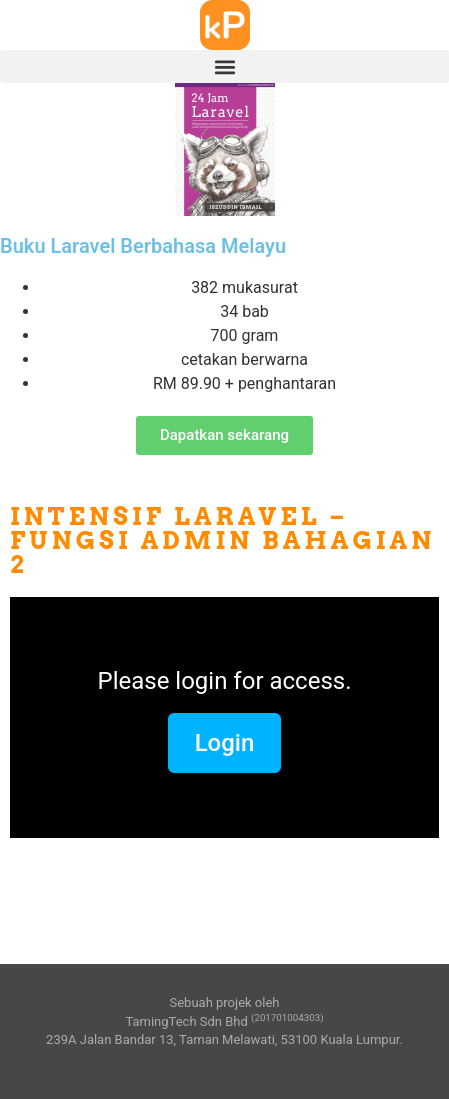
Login (225, 743)
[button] (224, 66)
